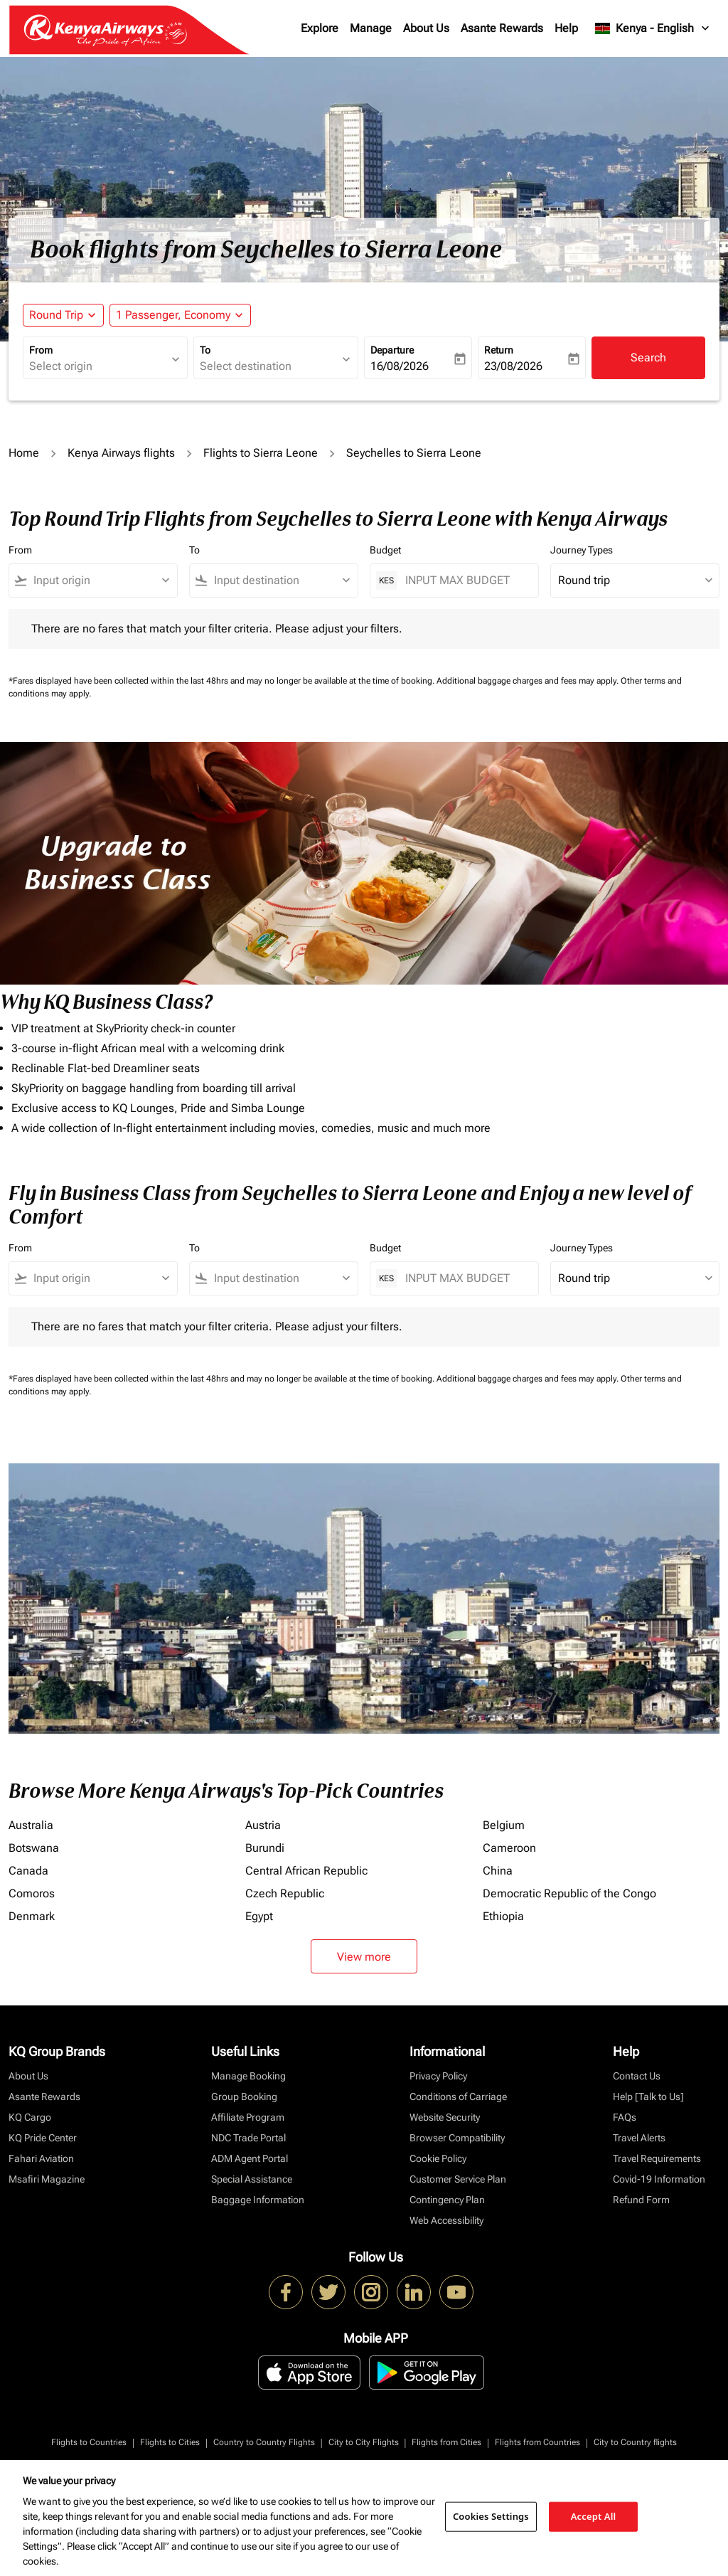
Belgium (504, 1825)
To (205, 350)
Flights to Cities (170, 2442)
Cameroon (509, 1848)
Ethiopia (503, 1916)
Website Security (445, 2117)
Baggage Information (257, 2199)
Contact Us (636, 2076)
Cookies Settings (491, 2516)
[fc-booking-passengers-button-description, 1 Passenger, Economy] (173, 315)
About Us (426, 28)
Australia (31, 1825)
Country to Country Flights (264, 2442)
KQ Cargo (30, 2117)
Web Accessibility (446, 2220)
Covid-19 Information (659, 2179)
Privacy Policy (438, 2076)
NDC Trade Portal (248, 2137)
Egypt (259, 1916)
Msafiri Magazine (47, 2179)
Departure (392, 350)
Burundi (264, 1848)
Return (498, 350)
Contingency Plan (447, 2199)
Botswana (34, 1848)
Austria (263, 1825)
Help (566, 28)
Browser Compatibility (457, 2137)
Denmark (32, 1916)
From (41, 350)
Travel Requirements (657, 2158)
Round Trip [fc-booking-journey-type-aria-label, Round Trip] (56, 315)
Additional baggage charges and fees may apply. (529, 681)
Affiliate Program (247, 2117)
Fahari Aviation (41, 2158)
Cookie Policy (438, 2158)
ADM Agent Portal (249, 2158)
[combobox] (98, 366)
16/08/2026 (399, 366)
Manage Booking (248, 2076)
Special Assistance (251, 2179)
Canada (28, 1870)
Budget (385, 550)
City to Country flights (635, 2442)
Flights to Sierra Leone (260, 453)
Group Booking (244, 2096)
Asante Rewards (502, 28)
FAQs (624, 2117)
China (498, 1870)
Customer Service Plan (458, 2179)
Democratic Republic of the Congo (569, 1893)
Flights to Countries (89, 2442)
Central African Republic (306, 1870)
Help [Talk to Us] (648, 2096)
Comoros (32, 1893)
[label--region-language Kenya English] (653, 28)
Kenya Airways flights (121, 453)
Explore (319, 28)
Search (648, 357)
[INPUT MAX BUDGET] (465, 580)
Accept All (593, 2516)
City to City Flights (363, 2442)
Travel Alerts (639, 2137)
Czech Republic (284, 1893)
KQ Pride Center (43, 2137)
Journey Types (581, 550)
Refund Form (641, 2199)
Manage (371, 28)
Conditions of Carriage (458, 2096)
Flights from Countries (537, 2442)
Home (24, 453)
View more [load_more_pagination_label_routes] (364, 1956)
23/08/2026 (513, 366)
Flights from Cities (446, 2442)
